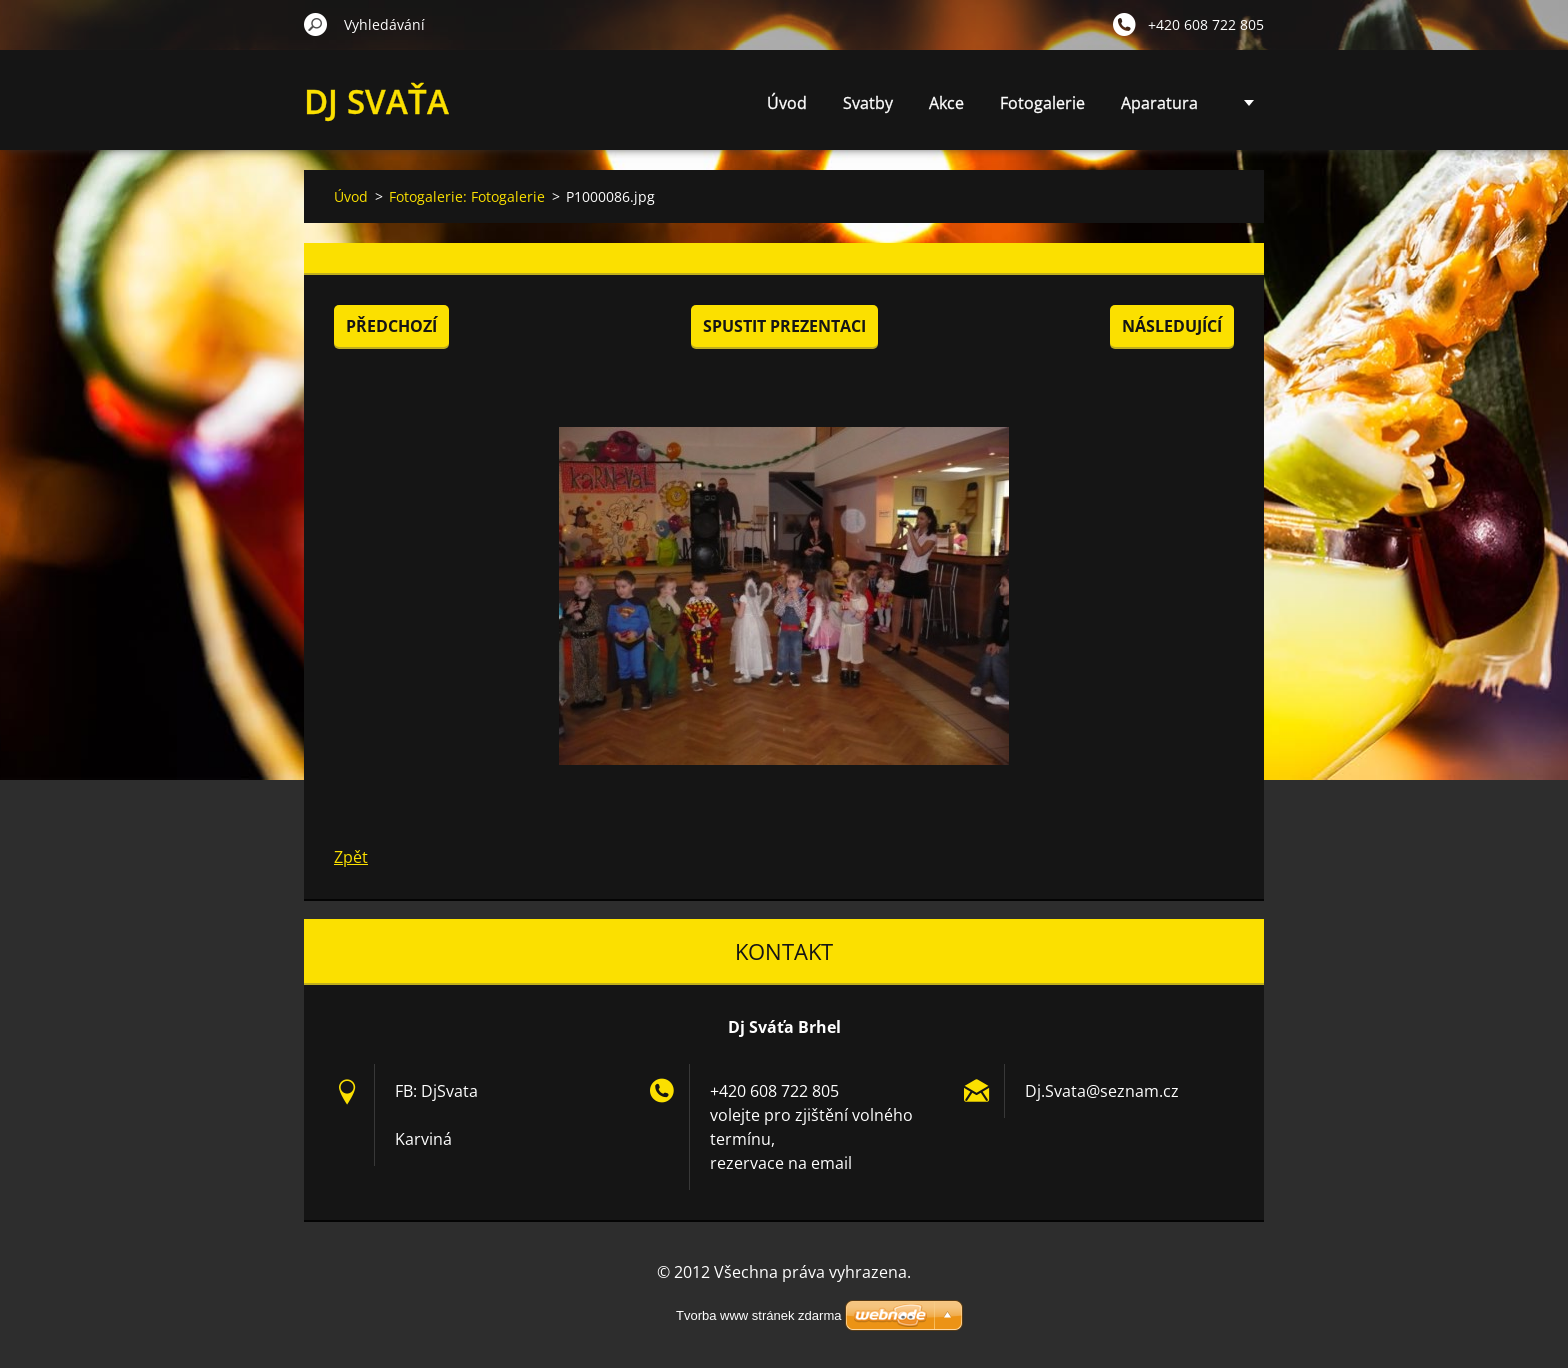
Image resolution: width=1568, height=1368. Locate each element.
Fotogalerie (1042, 103)
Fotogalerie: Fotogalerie (467, 196)
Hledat (316, 24)
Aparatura (1159, 103)
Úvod (787, 103)
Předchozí (391, 326)
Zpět (351, 857)
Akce (946, 103)
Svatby (868, 103)
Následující (1172, 326)
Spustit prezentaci (784, 326)
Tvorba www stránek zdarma (758, 1315)
